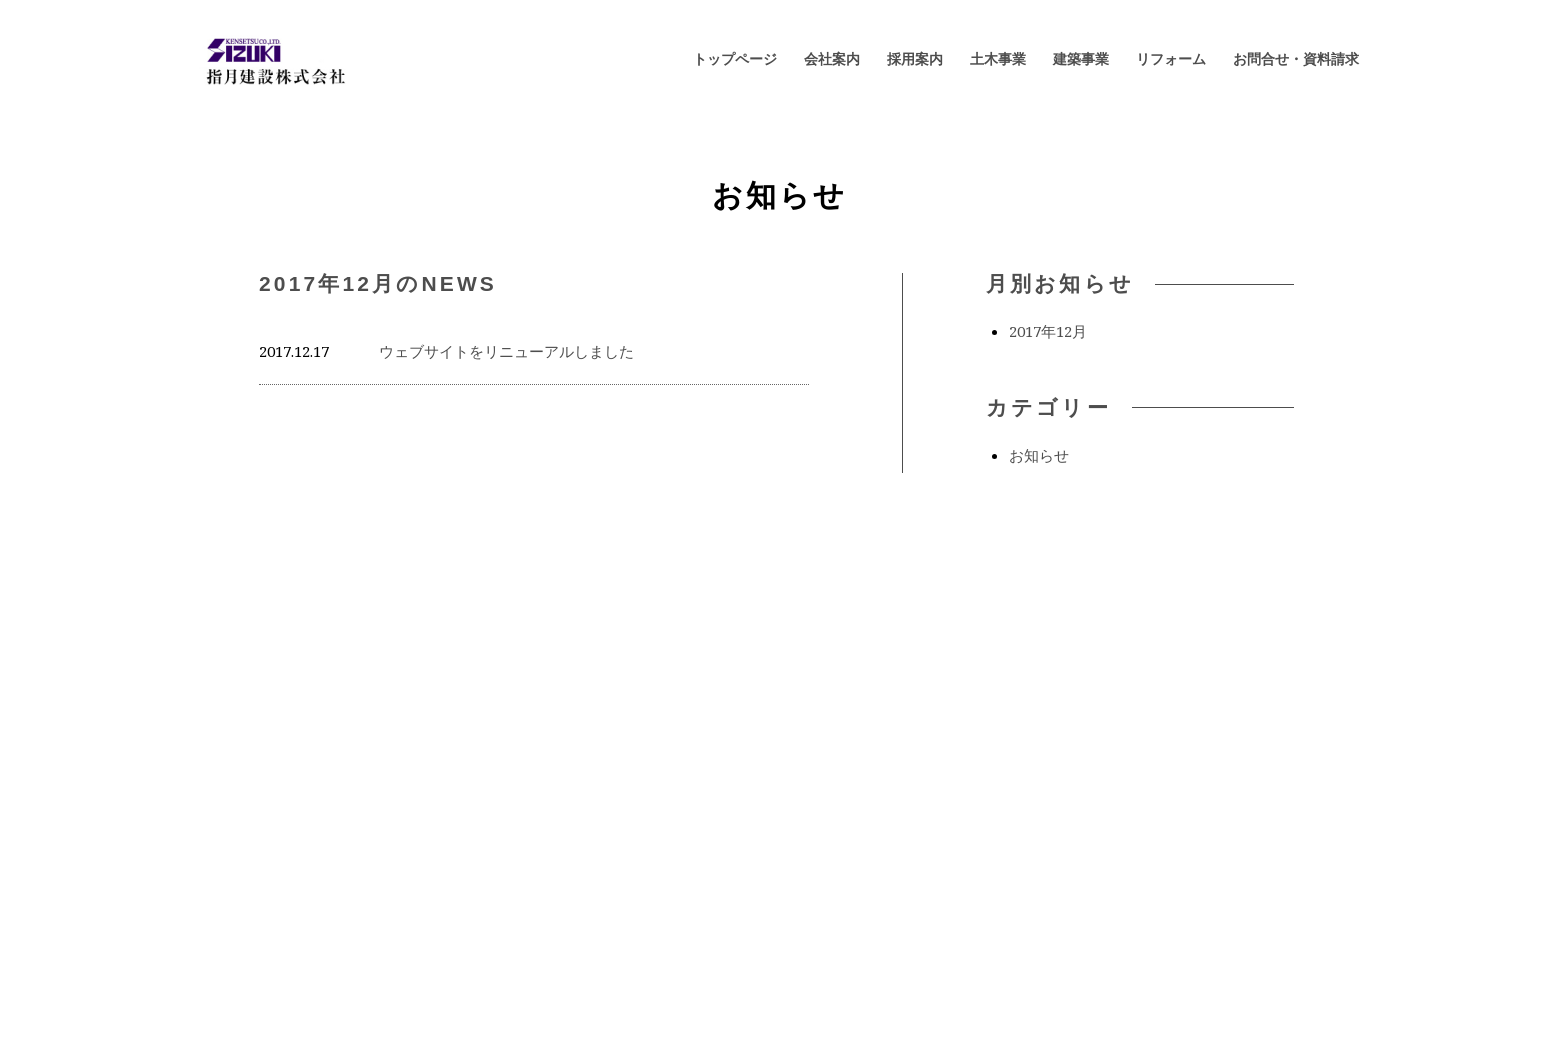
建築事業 (1081, 58)
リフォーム (1171, 58)
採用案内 (915, 58)
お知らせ (1039, 455)
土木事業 (998, 58)
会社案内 (832, 58)
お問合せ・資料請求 (1296, 58)
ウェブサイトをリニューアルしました (506, 351)
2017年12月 (1048, 331)
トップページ (735, 58)
